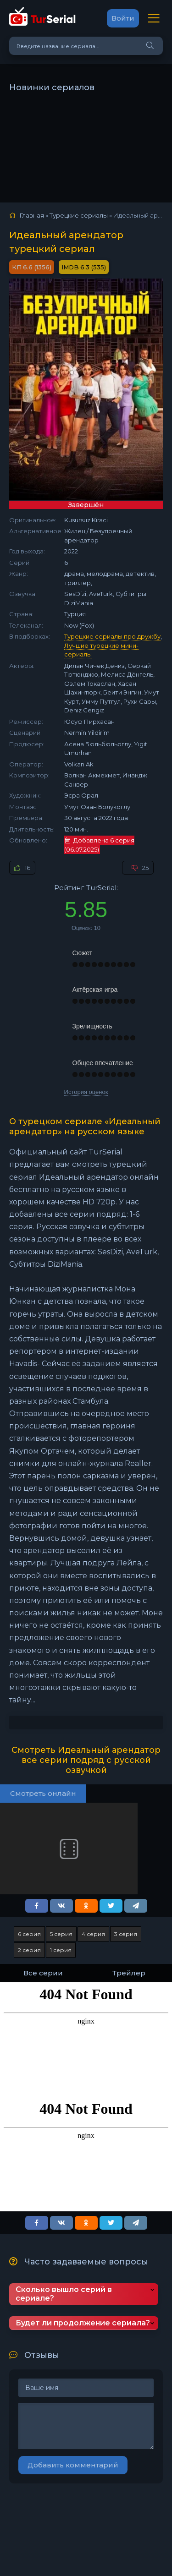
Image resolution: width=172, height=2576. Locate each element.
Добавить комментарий (73, 2465)
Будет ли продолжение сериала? (83, 2323)
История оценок (86, 1091)
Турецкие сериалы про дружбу (112, 636)
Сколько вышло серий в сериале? (64, 2294)
